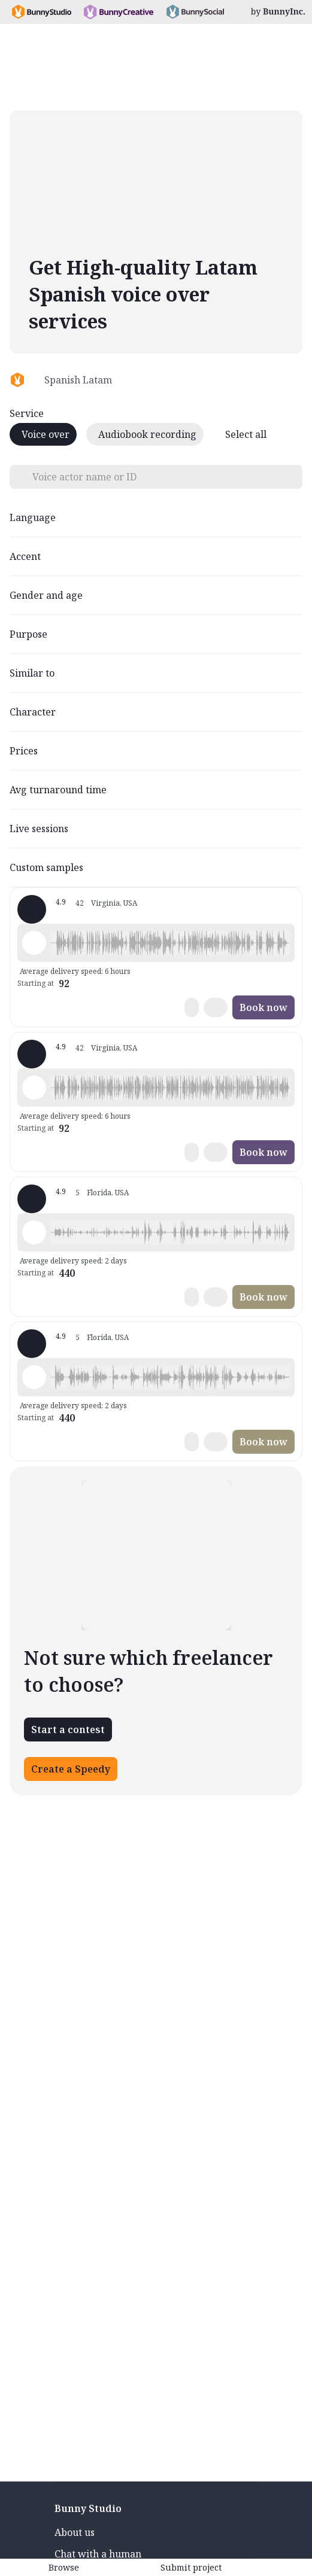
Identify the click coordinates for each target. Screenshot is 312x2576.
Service (27, 413)
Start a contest (68, 1729)
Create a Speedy (70, 1769)
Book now (263, 1007)
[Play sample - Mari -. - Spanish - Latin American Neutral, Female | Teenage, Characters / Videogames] (34, 1232)
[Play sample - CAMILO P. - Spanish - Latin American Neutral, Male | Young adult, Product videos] (34, 943)
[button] (170, 943)
